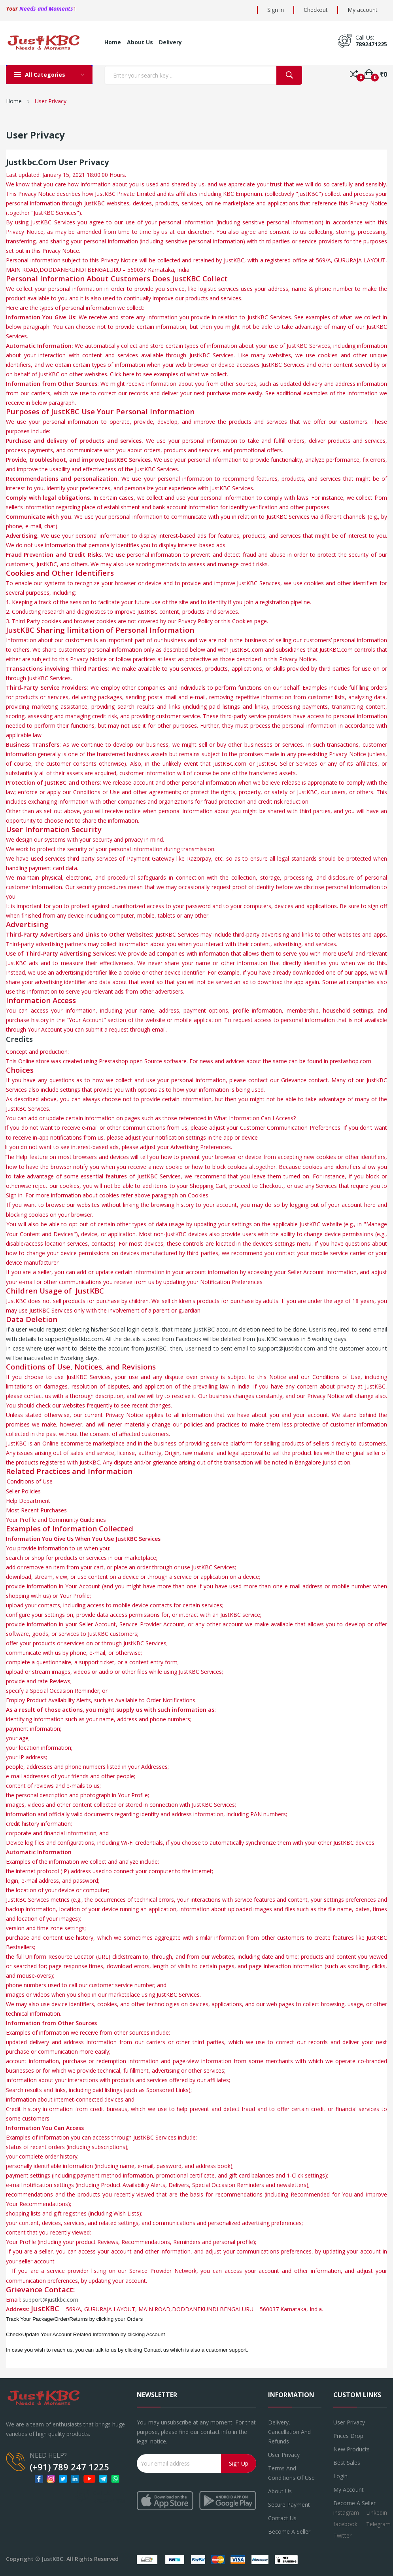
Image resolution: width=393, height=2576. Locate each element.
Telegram (378, 2524)
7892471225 (371, 44)
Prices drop (348, 2435)
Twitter (342, 2535)
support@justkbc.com (50, 2299)
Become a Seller (354, 2503)
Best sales (346, 2462)
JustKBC (52, 2559)
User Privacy (284, 2454)
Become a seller (289, 2531)
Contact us (282, 2518)
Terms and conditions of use (291, 2472)
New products (351, 2449)
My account (363, 9)
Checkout (316, 9)
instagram (346, 2512)
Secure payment (289, 2504)
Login (340, 2476)
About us (280, 2491)
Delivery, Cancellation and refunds (289, 2432)
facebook (345, 2524)
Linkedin (376, 2512)
